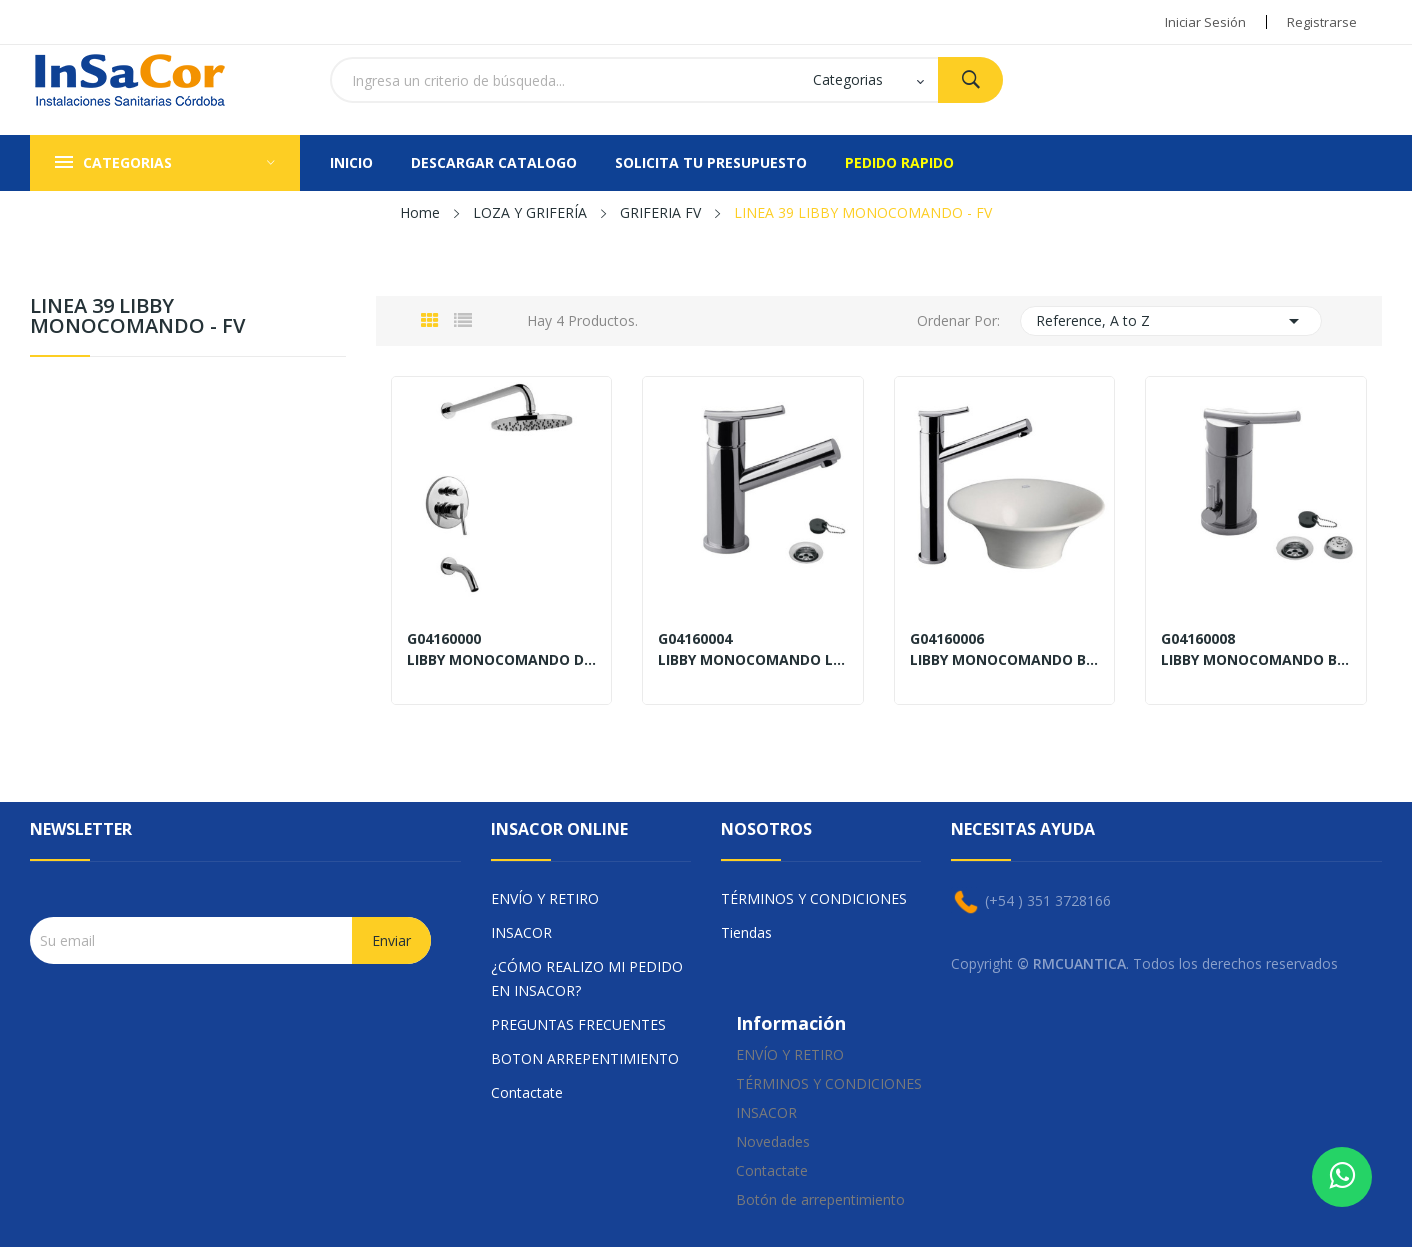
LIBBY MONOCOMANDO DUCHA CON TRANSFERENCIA (502, 660)
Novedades (773, 1141)
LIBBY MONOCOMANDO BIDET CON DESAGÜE (1256, 660)
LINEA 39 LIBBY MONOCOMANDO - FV (137, 317)
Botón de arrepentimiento (820, 1199)
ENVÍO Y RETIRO (545, 898)
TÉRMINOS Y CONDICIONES (814, 898)
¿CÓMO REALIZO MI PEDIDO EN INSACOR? (587, 978)
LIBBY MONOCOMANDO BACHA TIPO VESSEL (1005, 660)
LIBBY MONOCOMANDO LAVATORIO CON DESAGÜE (753, 660)
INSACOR (521, 932)
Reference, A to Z (1171, 321)
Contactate (527, 1092)
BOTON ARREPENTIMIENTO (585, 1058)
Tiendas (746, 932)
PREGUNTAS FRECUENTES (578, 1024)
